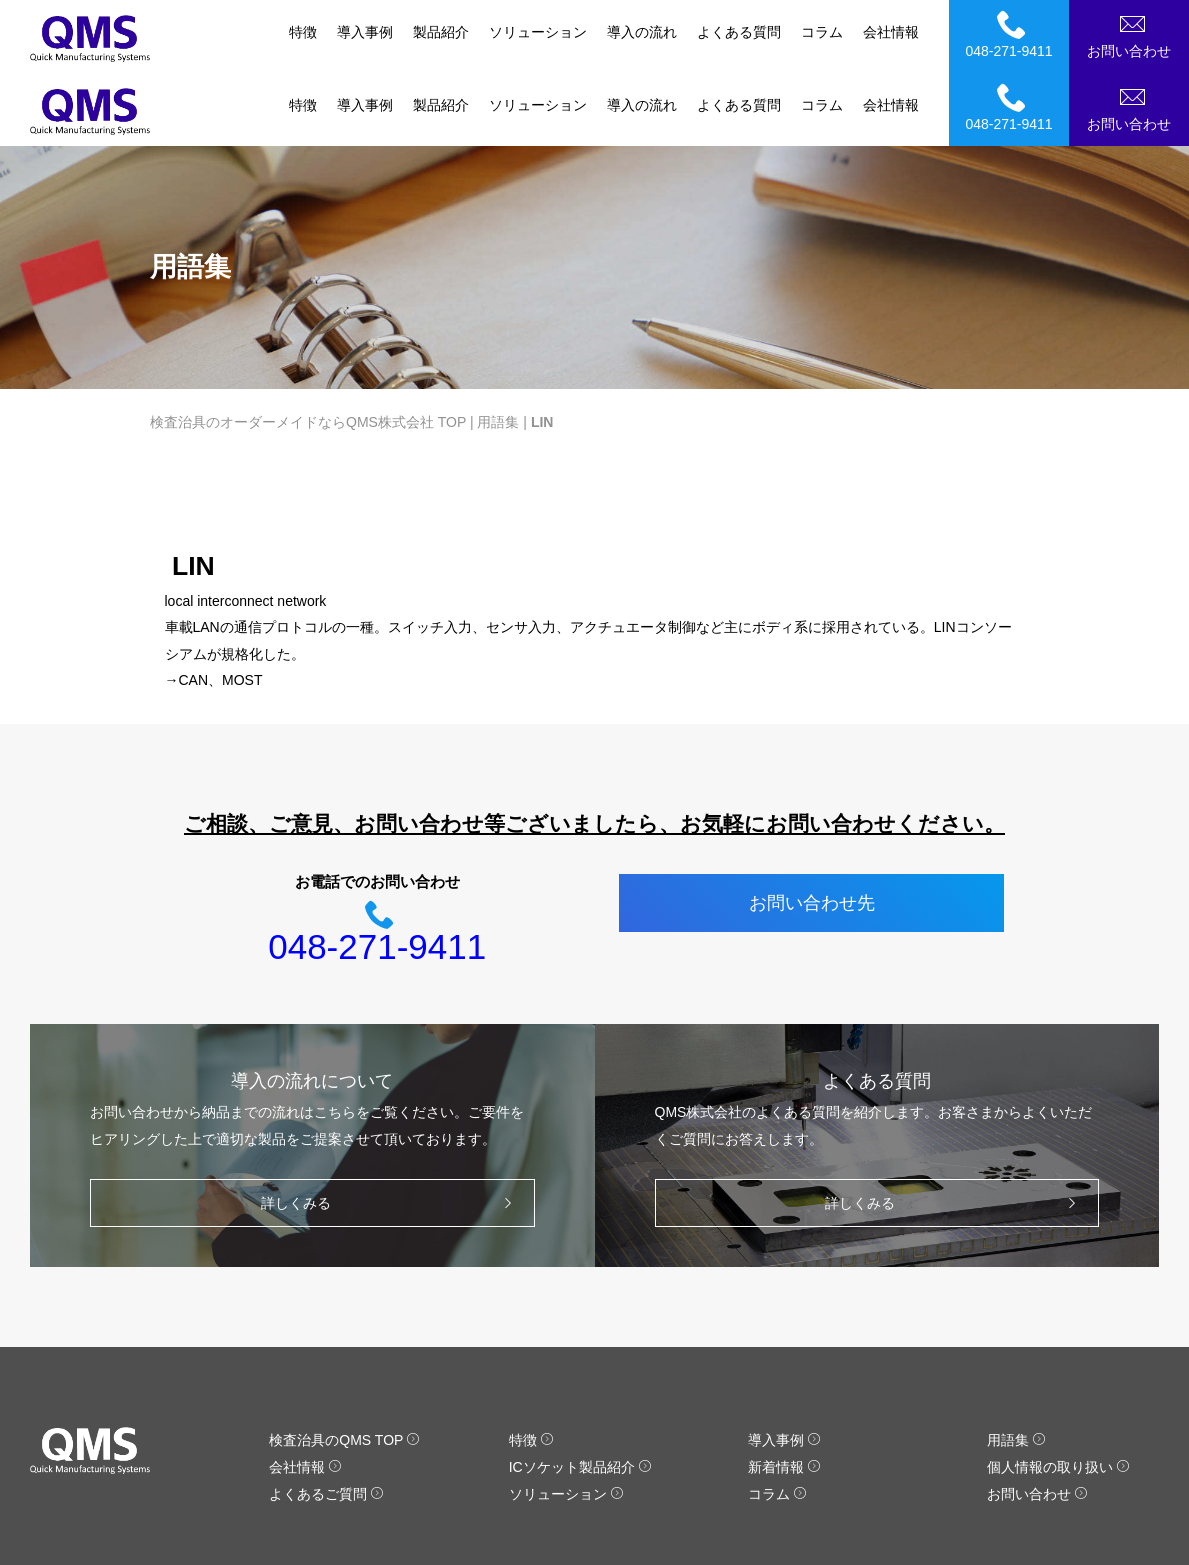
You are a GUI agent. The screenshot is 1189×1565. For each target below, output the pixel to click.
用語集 (498, 349)
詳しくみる (391, 1130)
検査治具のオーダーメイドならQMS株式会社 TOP (308, 349)
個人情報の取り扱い (1058, 1394)
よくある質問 (739, 32)
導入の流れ (642, 32)
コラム (822, 32)
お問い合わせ (1132, 34)
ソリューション (538, 32)
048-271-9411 (1012, 34)
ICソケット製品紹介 (580, 1394)
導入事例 (365, 32)
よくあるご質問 (326, 1421)
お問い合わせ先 (812, 830)
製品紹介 (441, 32)
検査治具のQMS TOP (344, 1367)
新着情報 (784, 1394)
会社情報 (891, 32)
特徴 (303, 32)
